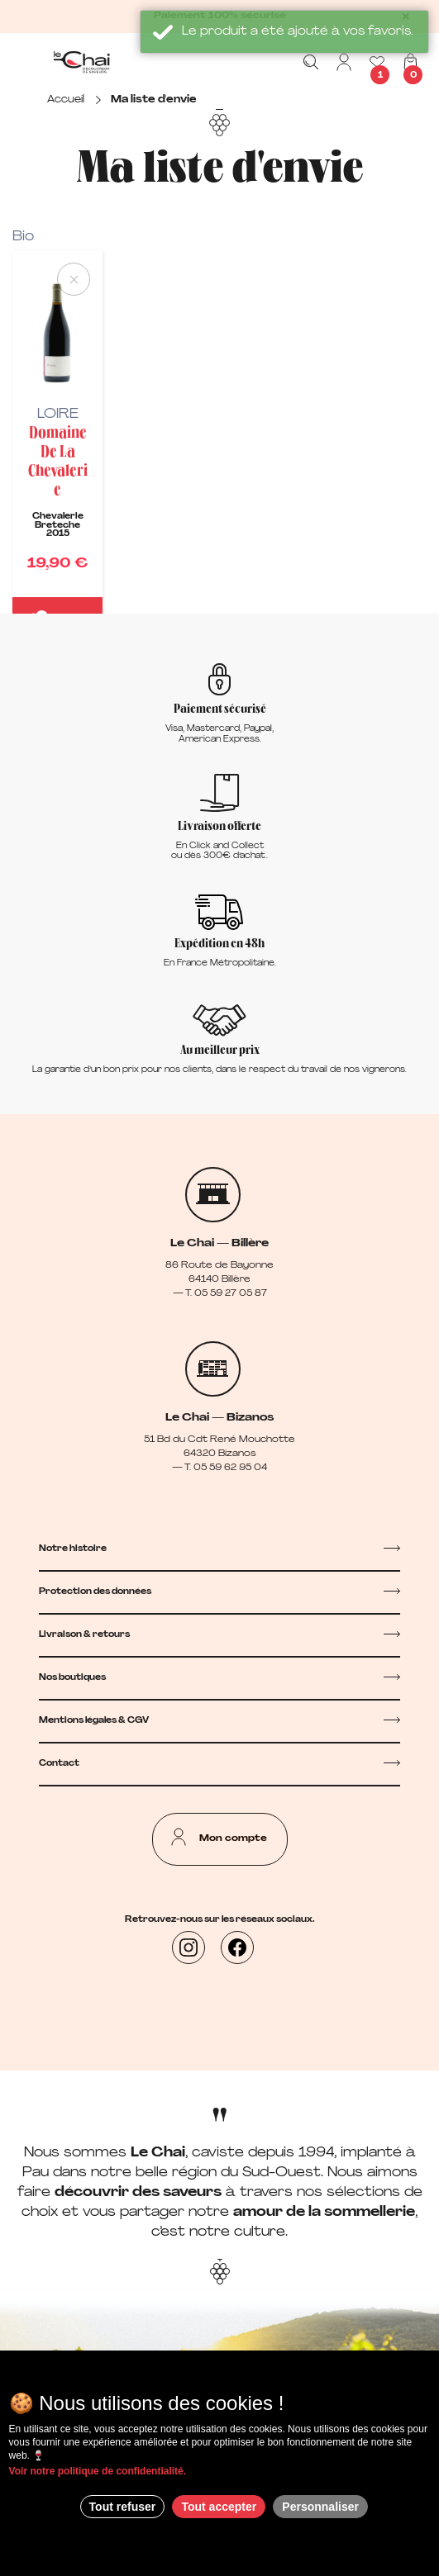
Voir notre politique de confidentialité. (97, 2471)
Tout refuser (122, 2506)
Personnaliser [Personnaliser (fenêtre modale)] (320, 2506)
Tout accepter (218, 2506)
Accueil (65, 100)
